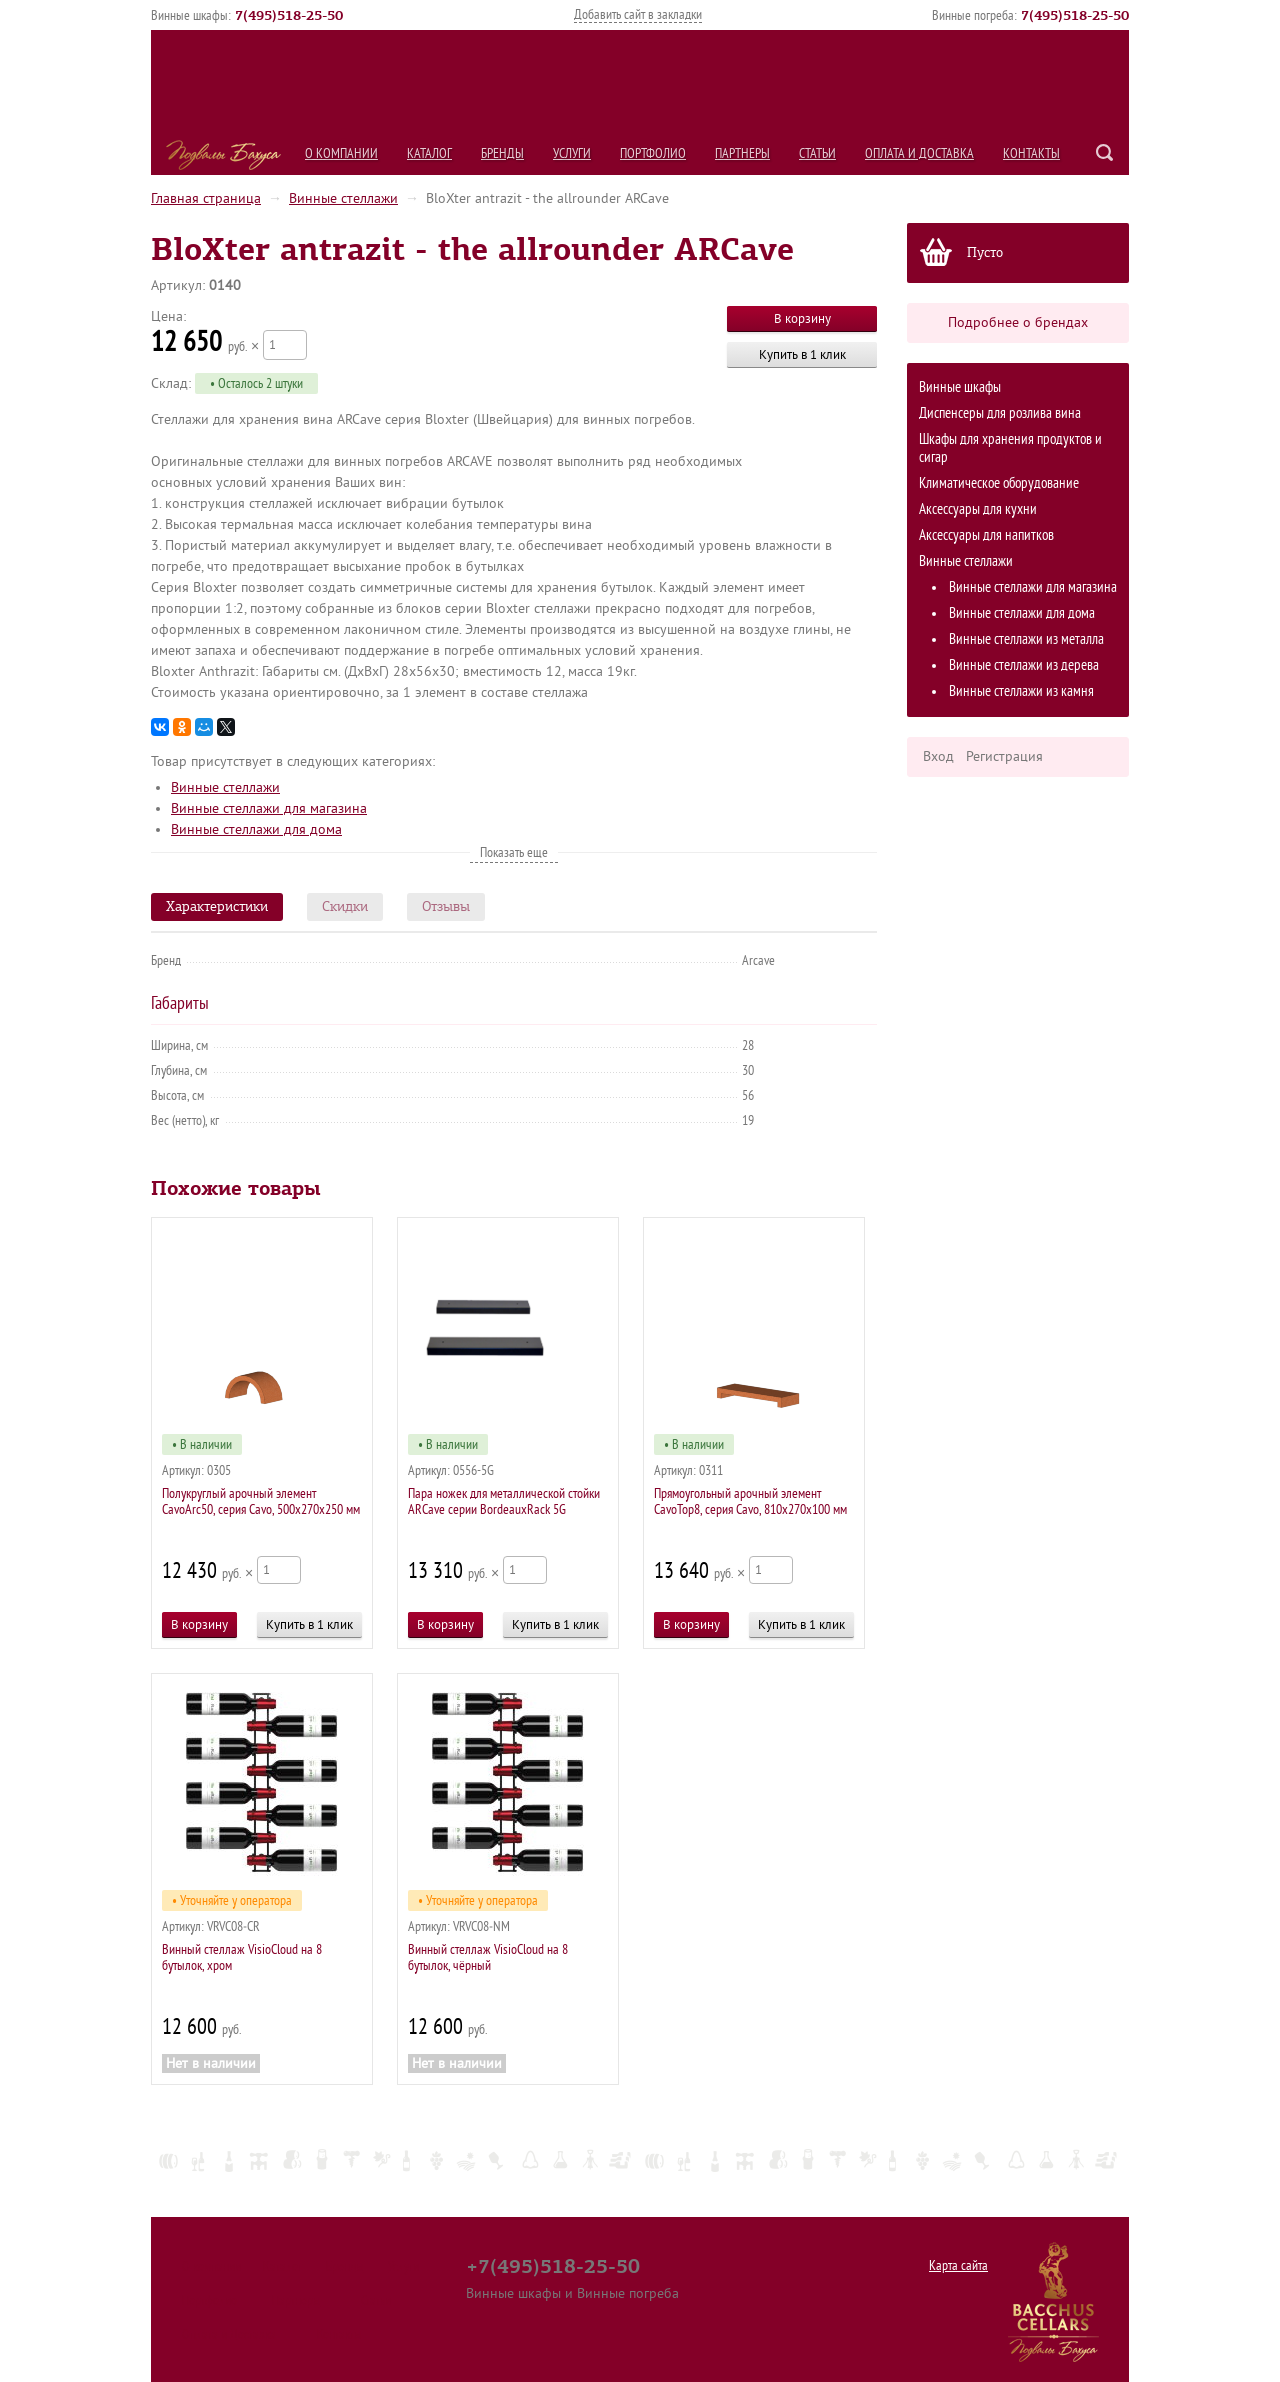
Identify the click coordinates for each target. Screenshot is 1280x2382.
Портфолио (653, 153)
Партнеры (742, 153)
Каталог (429, 153)
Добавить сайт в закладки (638, 14)
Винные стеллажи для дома (1022, 613)
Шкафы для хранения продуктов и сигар (1010, 448)
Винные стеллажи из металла (1026, 639)
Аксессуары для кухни (978, 509)
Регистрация (1004, 756)
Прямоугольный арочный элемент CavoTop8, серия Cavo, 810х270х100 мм (750, 1501)
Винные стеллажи (343, 198)
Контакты (1031, 153)
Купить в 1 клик (802, 354)
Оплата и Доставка (919, 153)
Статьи (817, 153)
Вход (938, 756)
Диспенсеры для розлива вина (1000, 413)
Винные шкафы (960, 387)
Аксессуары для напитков (986, 535)
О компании (341, 153)
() (289, 15)
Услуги (572, 153)
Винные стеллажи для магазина (1033, 587)
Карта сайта (958, 2265)
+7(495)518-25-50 (553, 2266)
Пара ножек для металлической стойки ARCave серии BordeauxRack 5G (504, 1501)
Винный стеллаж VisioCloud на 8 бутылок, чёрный (488, 1957)
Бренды (502, 153)
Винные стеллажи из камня (1021, 691)
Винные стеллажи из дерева (1024, 665)
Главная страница (206, 198)
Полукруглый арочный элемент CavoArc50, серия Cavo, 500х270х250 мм (261, 1501)
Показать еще (514, 852)
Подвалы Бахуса (223, 155)
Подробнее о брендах (1018, 322)
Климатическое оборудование (999, 483)
